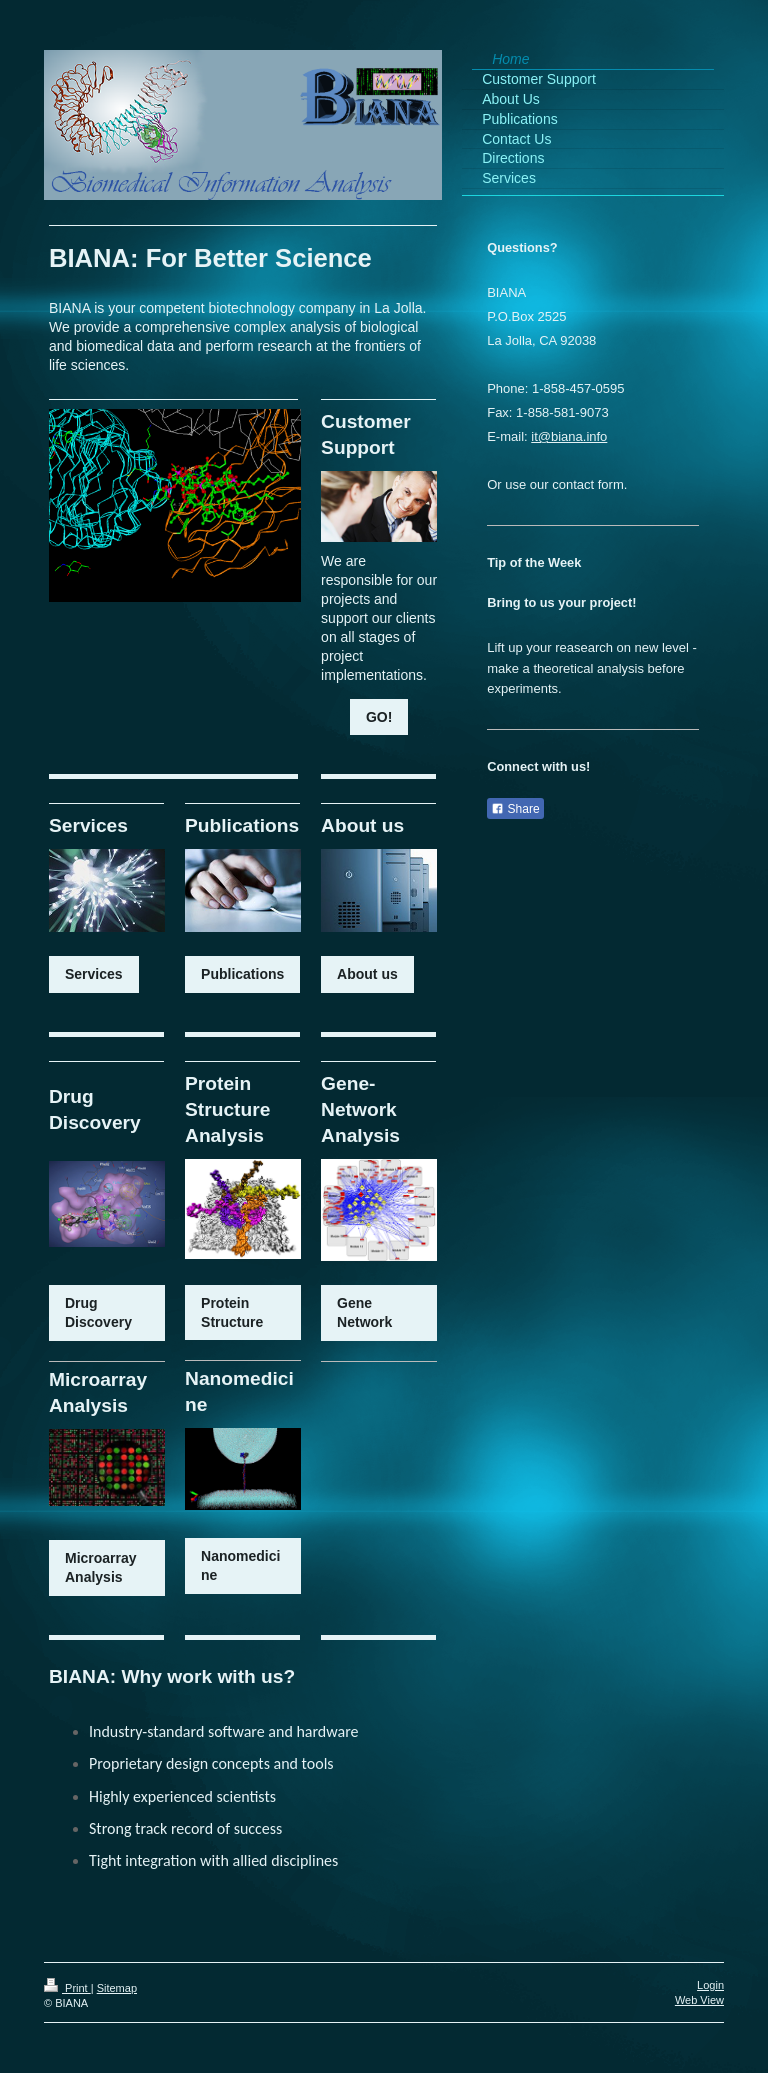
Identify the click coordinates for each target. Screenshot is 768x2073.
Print (67, 1988)
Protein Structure (232, 1312)
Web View (699, 2000)
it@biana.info (569, 436)
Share (515, 809)
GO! (379, 717)
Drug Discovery (98, 1312)
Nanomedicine (240, 1565)
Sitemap (117, 1988)
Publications (242, 974)
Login (710, 1985)
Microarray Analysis (101, 1567)
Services (94, 974)
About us (367, 974)
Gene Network (364, 1312)
